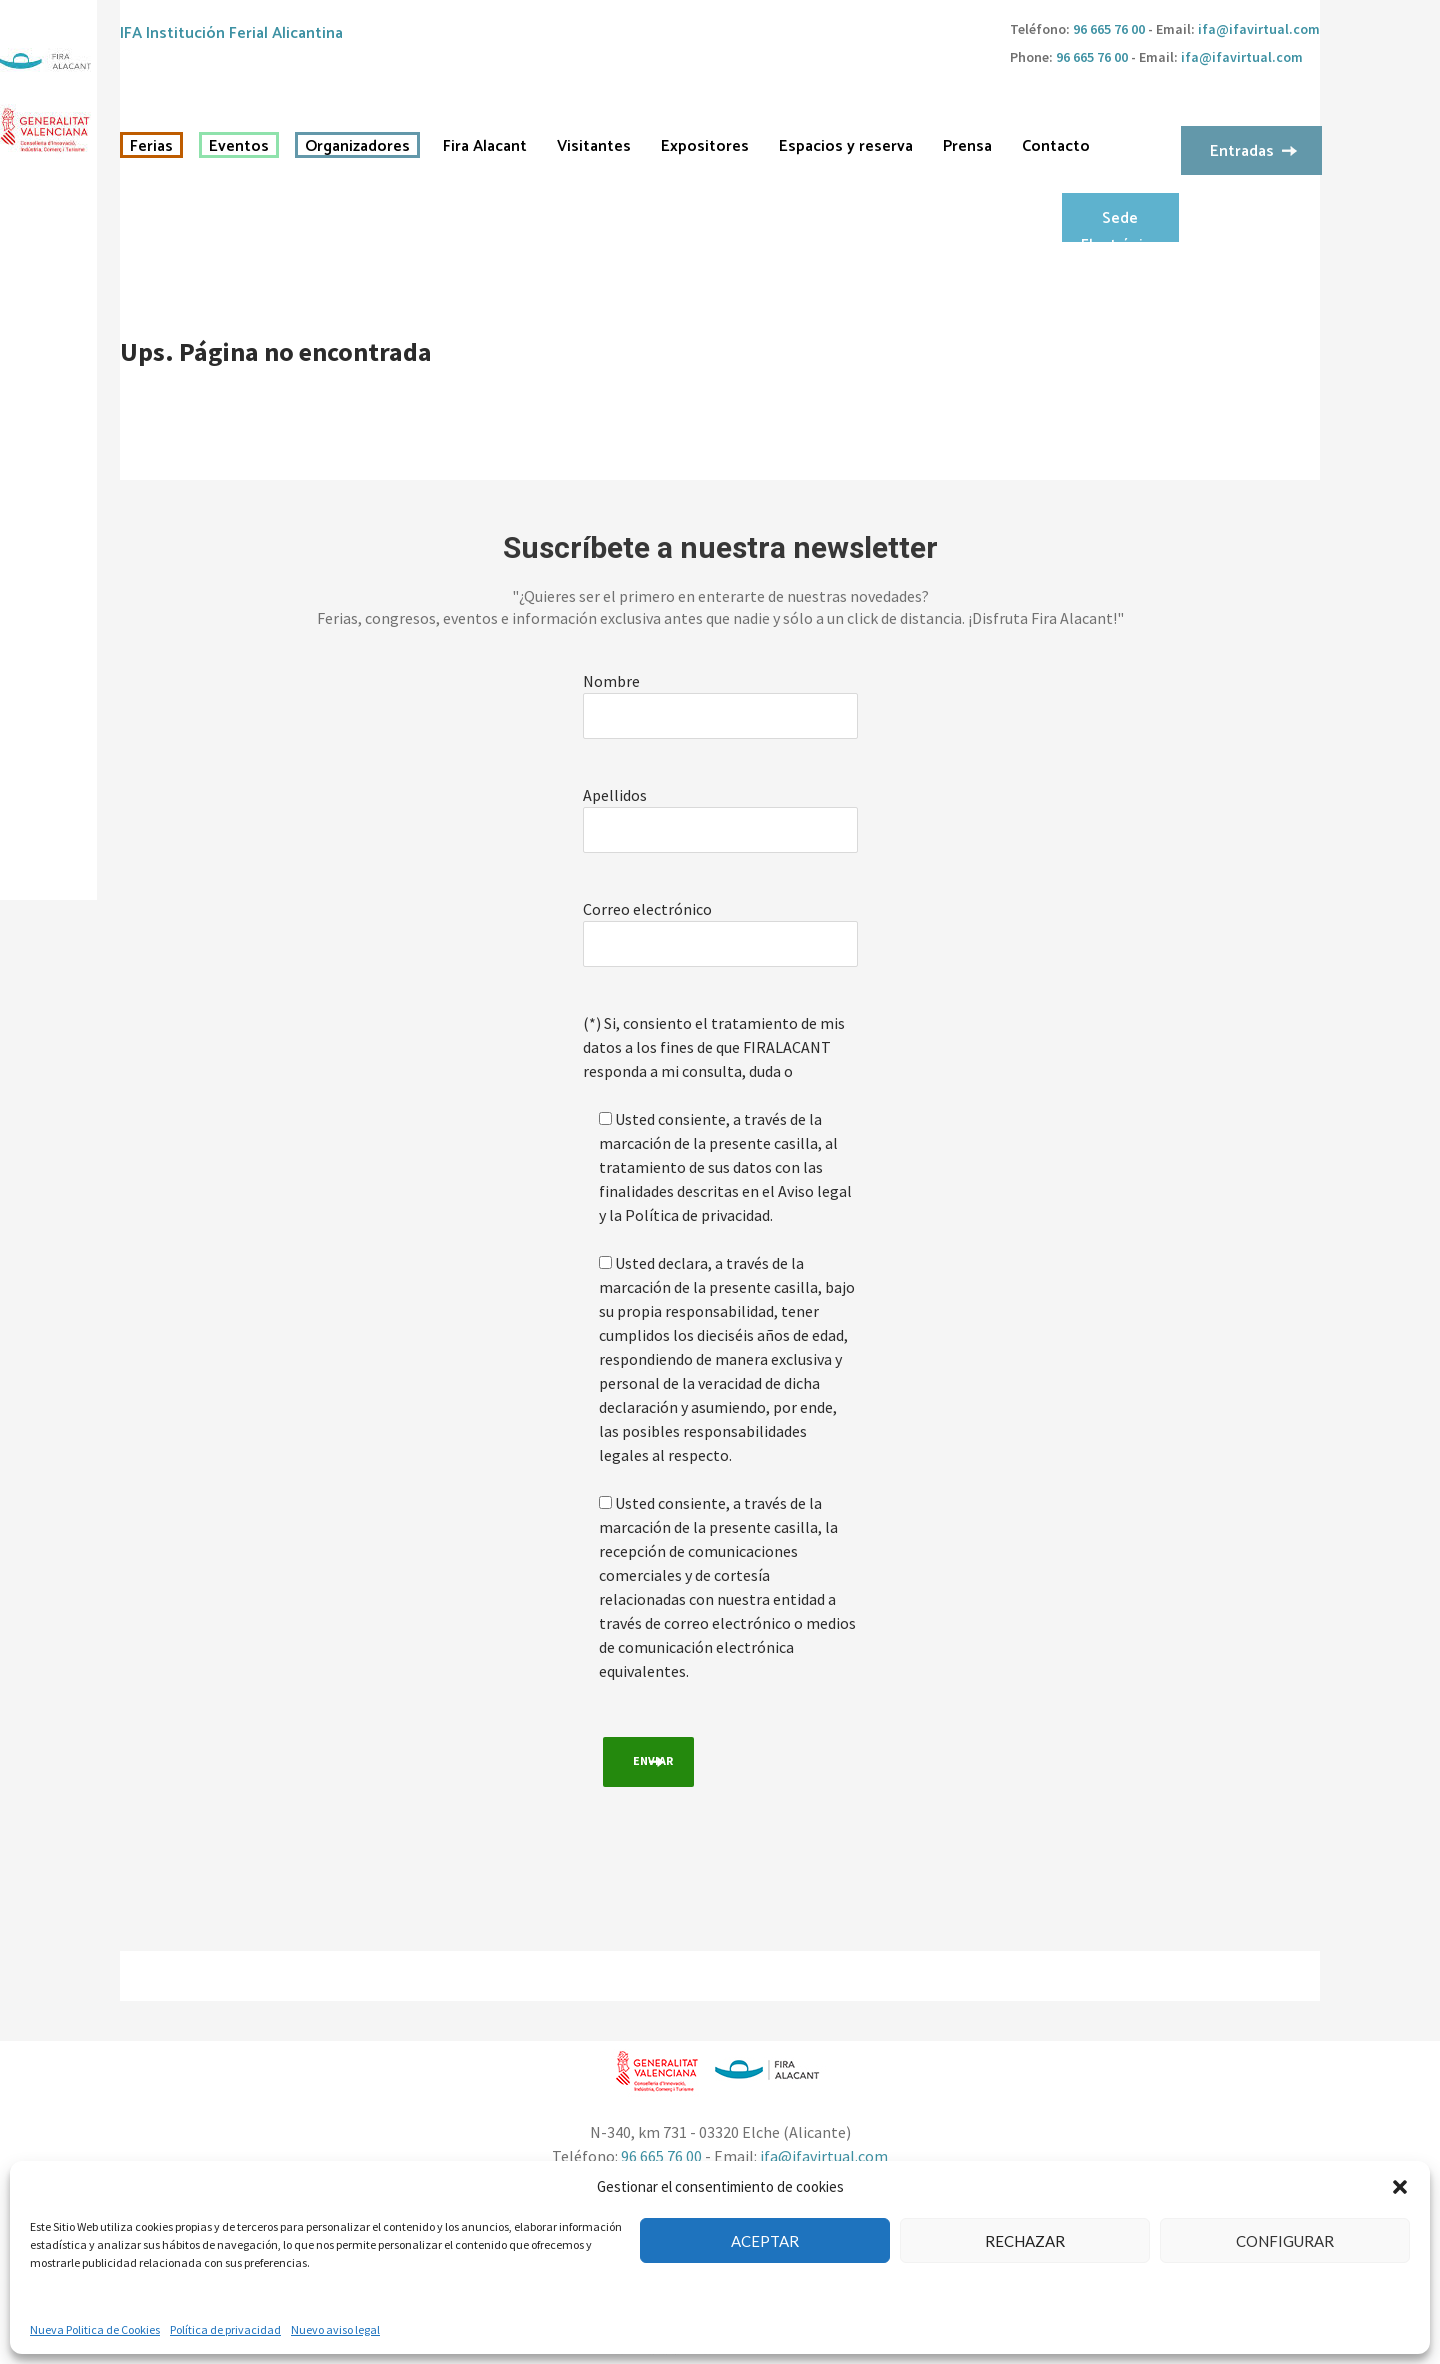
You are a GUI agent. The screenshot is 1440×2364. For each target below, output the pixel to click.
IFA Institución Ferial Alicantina (231, 33)
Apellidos (615, 795)
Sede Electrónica (1120, 224)
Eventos (239, 147)
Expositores (705, 147)
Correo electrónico (647, 909)
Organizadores (357, 147)
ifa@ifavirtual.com (1259, 29)
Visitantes (594, 147)
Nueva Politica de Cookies (95, 2329)
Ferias (151, 147)
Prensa (967, 147)
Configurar (1285, 2241)
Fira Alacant (485, 147)
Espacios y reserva (846, 147)
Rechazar (1025, 2241)
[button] (1400, 2187)
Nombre (611, 681)
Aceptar (765, 2241)
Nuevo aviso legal (335, 2329)
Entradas (1242, 151)
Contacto (1056, 147)
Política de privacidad (225, 2329)
